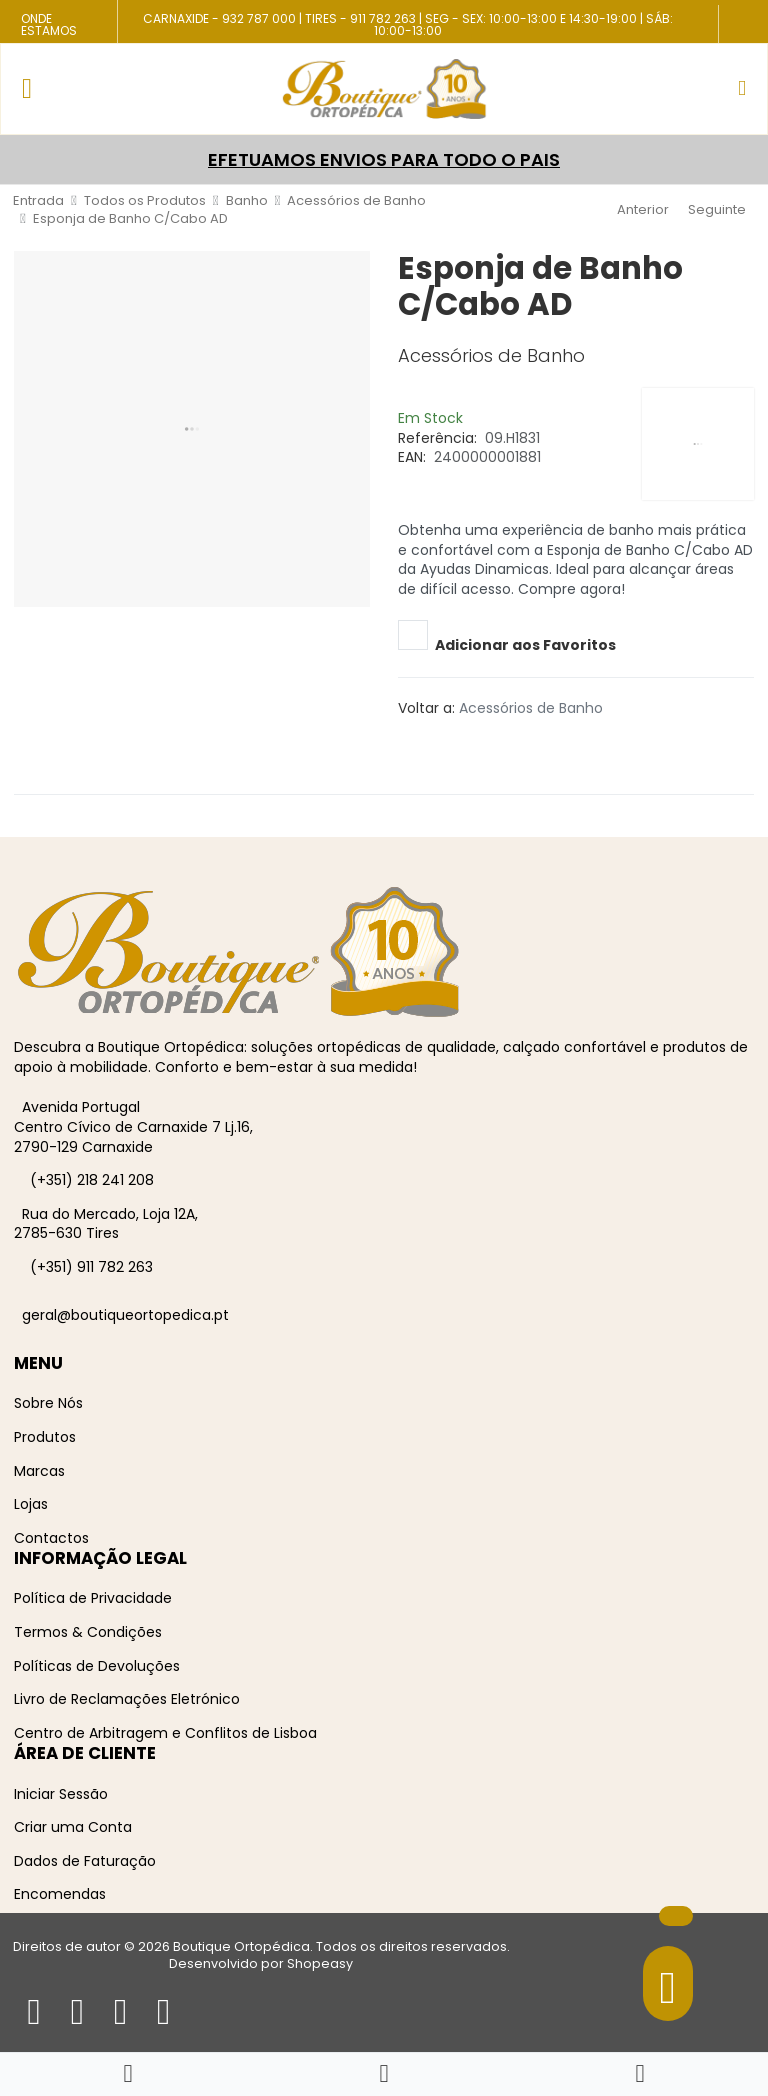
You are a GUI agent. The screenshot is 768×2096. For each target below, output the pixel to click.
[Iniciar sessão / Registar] (639, 2074)
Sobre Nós (48, 1403)
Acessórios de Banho (531, 708)
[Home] (127, 2074)
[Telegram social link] (456, 743)
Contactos (51, 1538)
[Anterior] (640, 210)
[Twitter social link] (413, 743)
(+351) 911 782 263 (91, 1267)
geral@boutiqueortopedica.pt (125, 1315)
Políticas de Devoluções (97, 1666)
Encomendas (60, 1894)
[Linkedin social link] (442, 743)
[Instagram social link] (736, 33)
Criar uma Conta (73, 1827)
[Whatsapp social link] (471, 743)
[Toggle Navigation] (27, 89)
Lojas (31, 1504)
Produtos (45, 1437)
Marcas (39, 1471)
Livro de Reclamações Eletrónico (127, 1699)
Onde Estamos (49, 25)
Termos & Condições (88, 1632)
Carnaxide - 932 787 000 (219, 18)
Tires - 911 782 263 (360, 18)
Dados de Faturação (85, 1861)
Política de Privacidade (93, 1598)
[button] (742, 89)
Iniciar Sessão (61, 1794)
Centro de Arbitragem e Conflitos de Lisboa (165, 1733)
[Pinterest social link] (428, 743)
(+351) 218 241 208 (92, 1180)
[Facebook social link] (736, 19)
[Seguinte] (719, 210)
